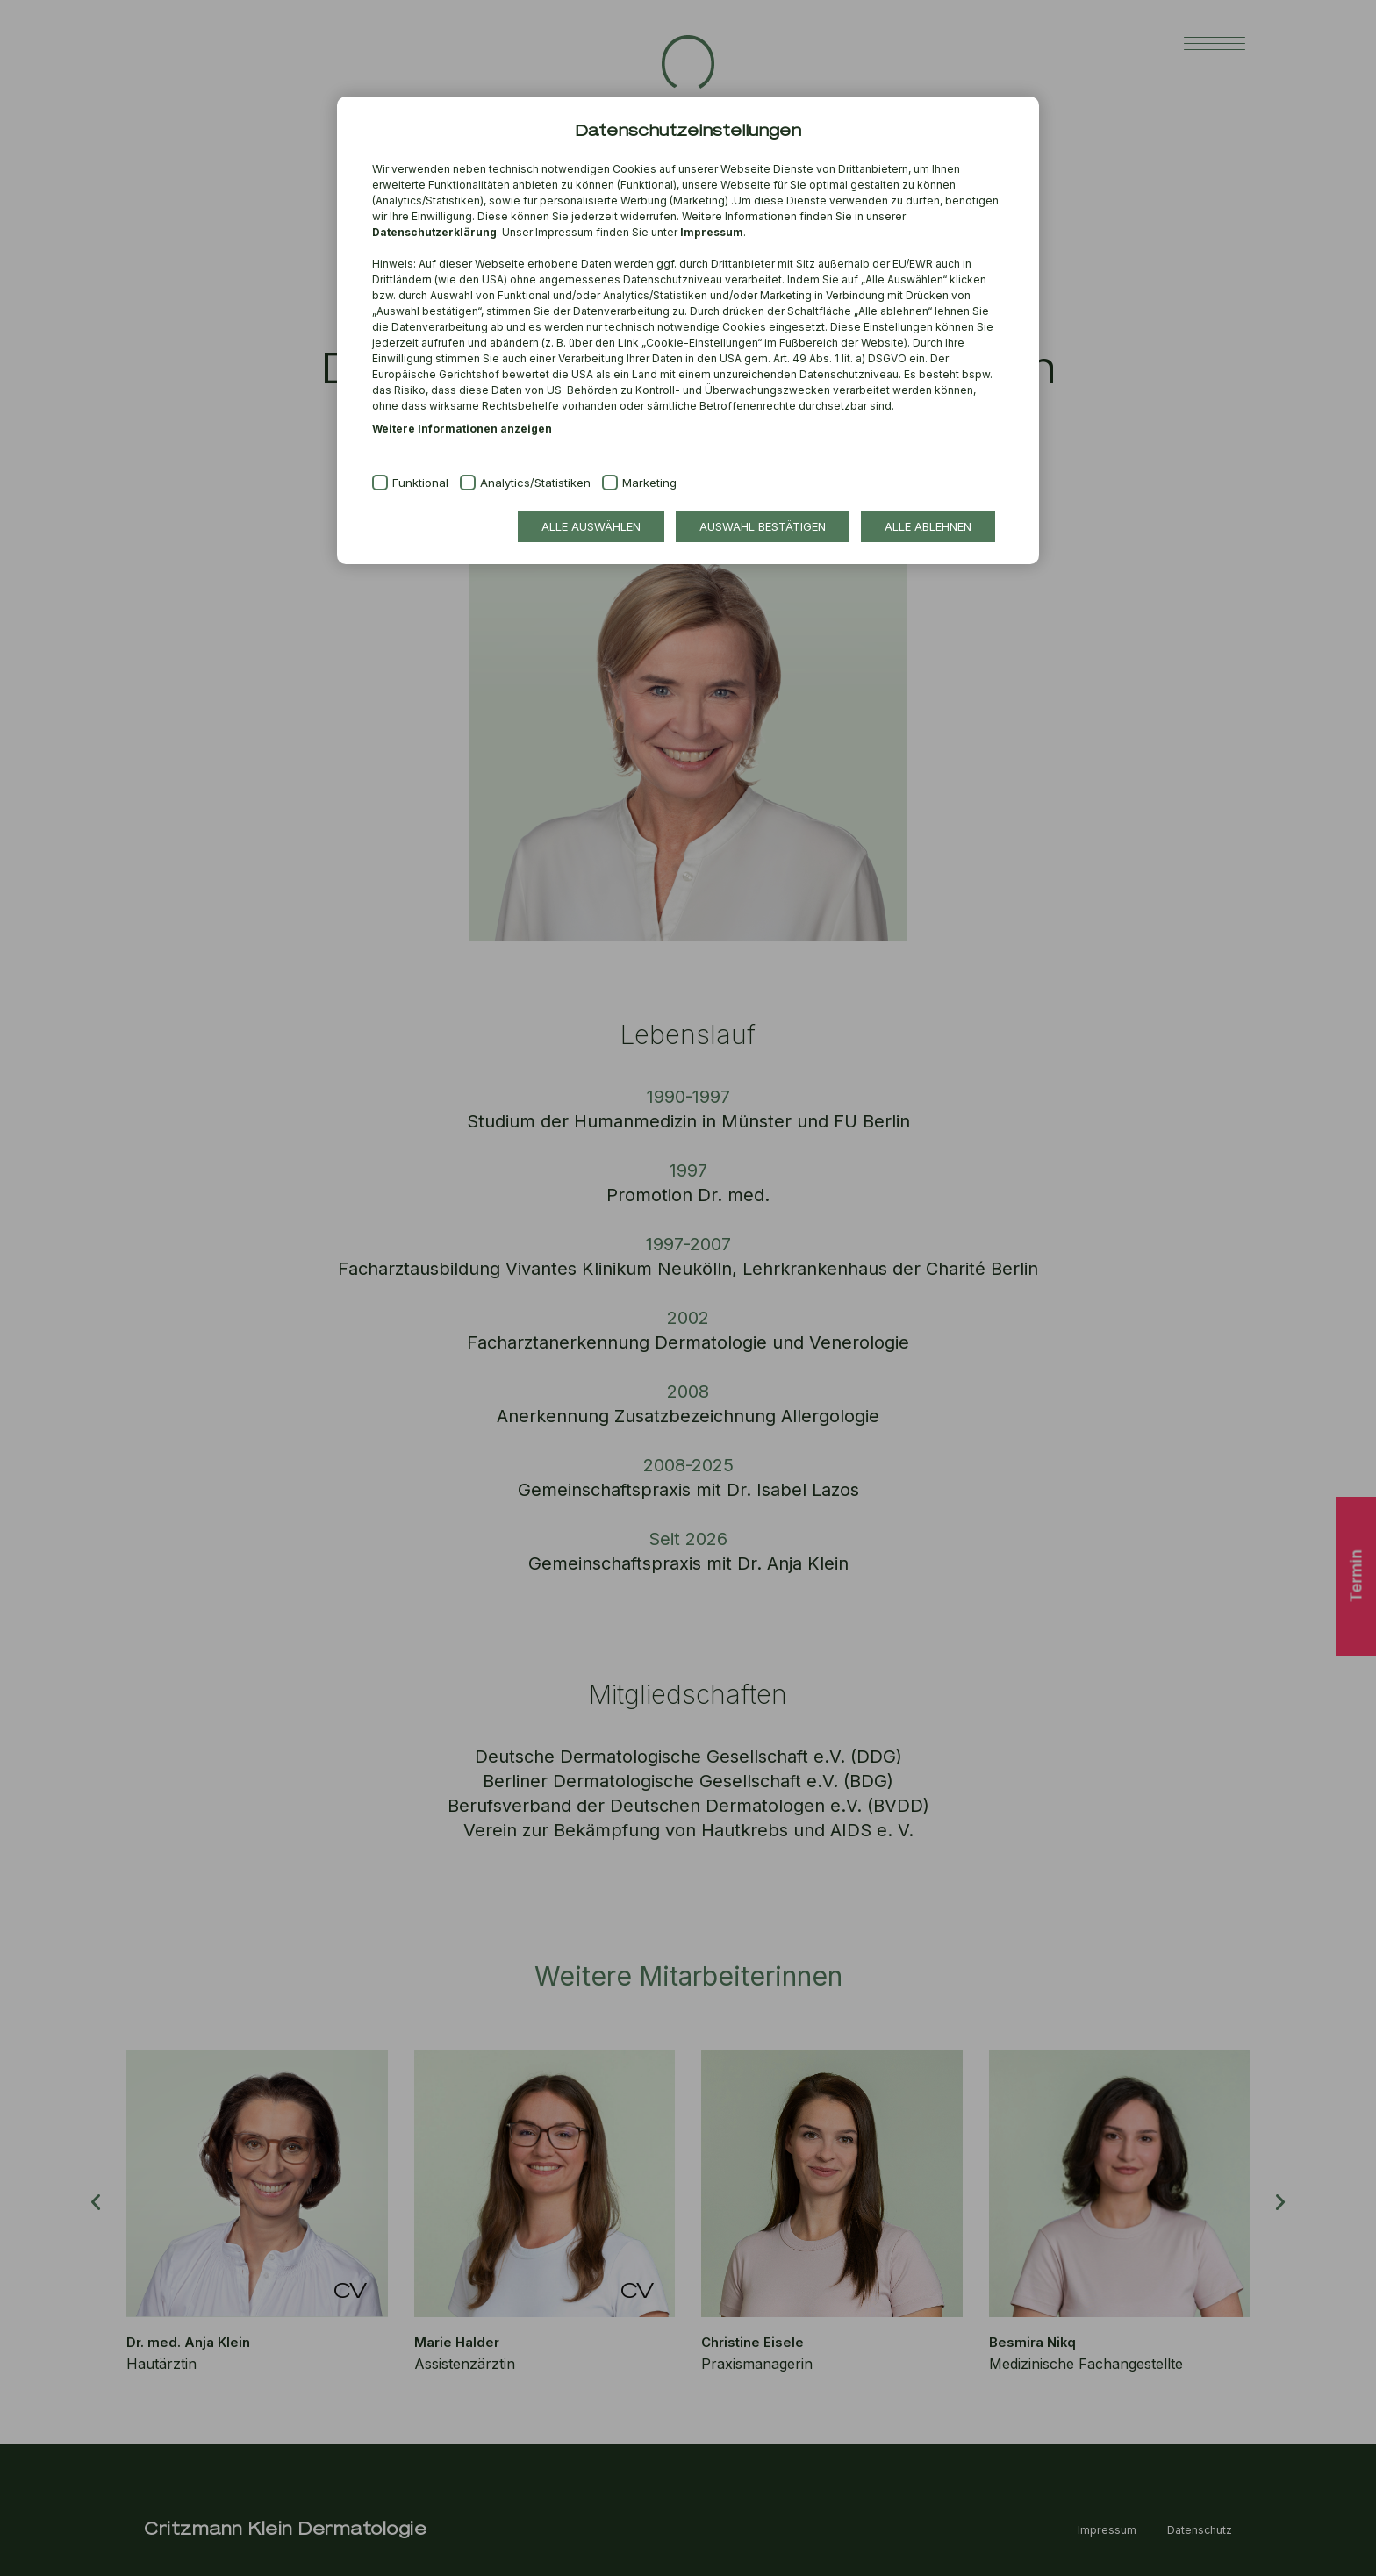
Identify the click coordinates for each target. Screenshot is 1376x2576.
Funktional (420, 483)
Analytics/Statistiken (535, 483)
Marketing (649, 483)
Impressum (711, 232)
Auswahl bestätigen (762, 526)
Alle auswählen (591, 526)
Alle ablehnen (928, 526)
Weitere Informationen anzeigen (462, 428)
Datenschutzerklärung (434, 232)
